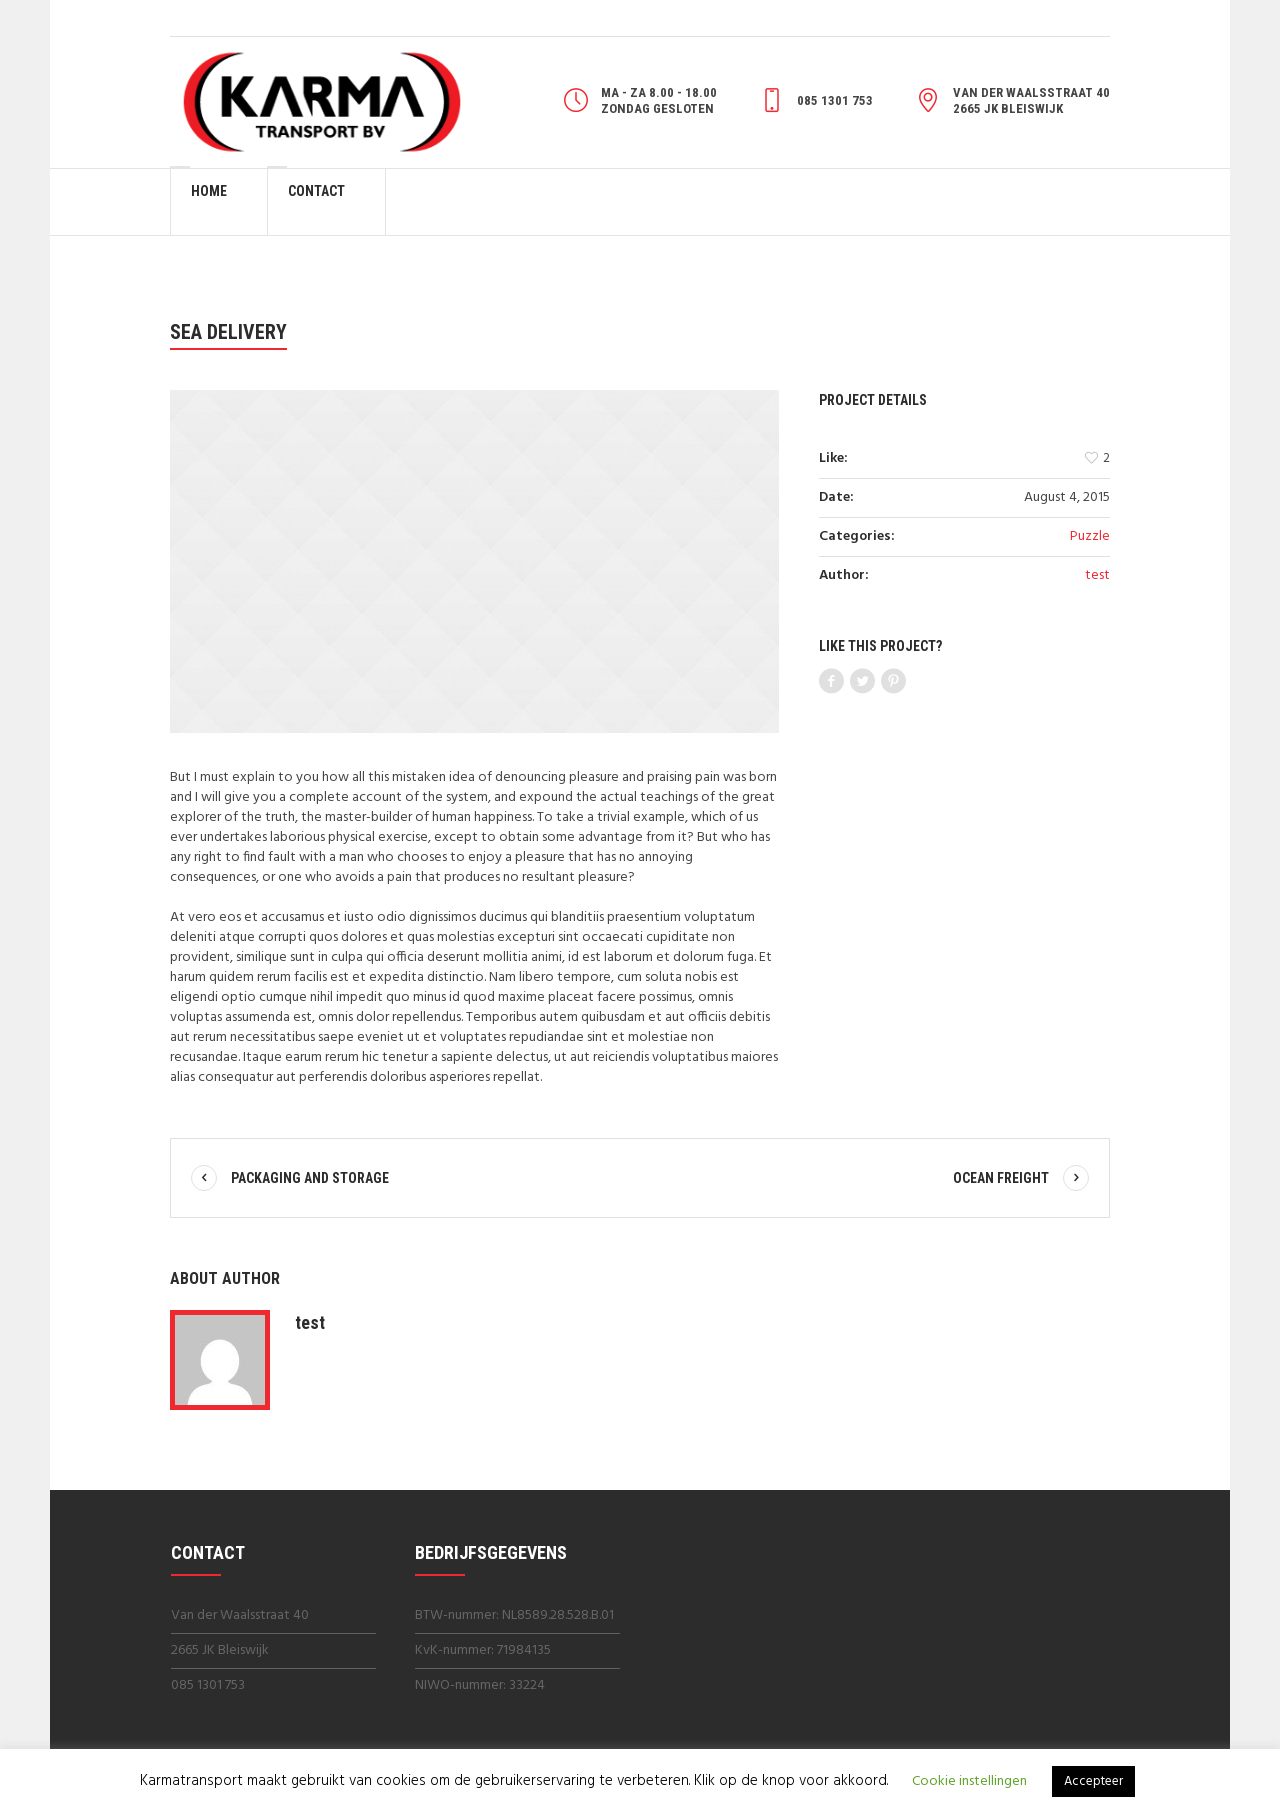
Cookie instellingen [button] (969, 1781)
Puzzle (1090, 536)
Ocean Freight (1001, 1178)
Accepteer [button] (1093, 1781)
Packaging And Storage (310, 1178)
